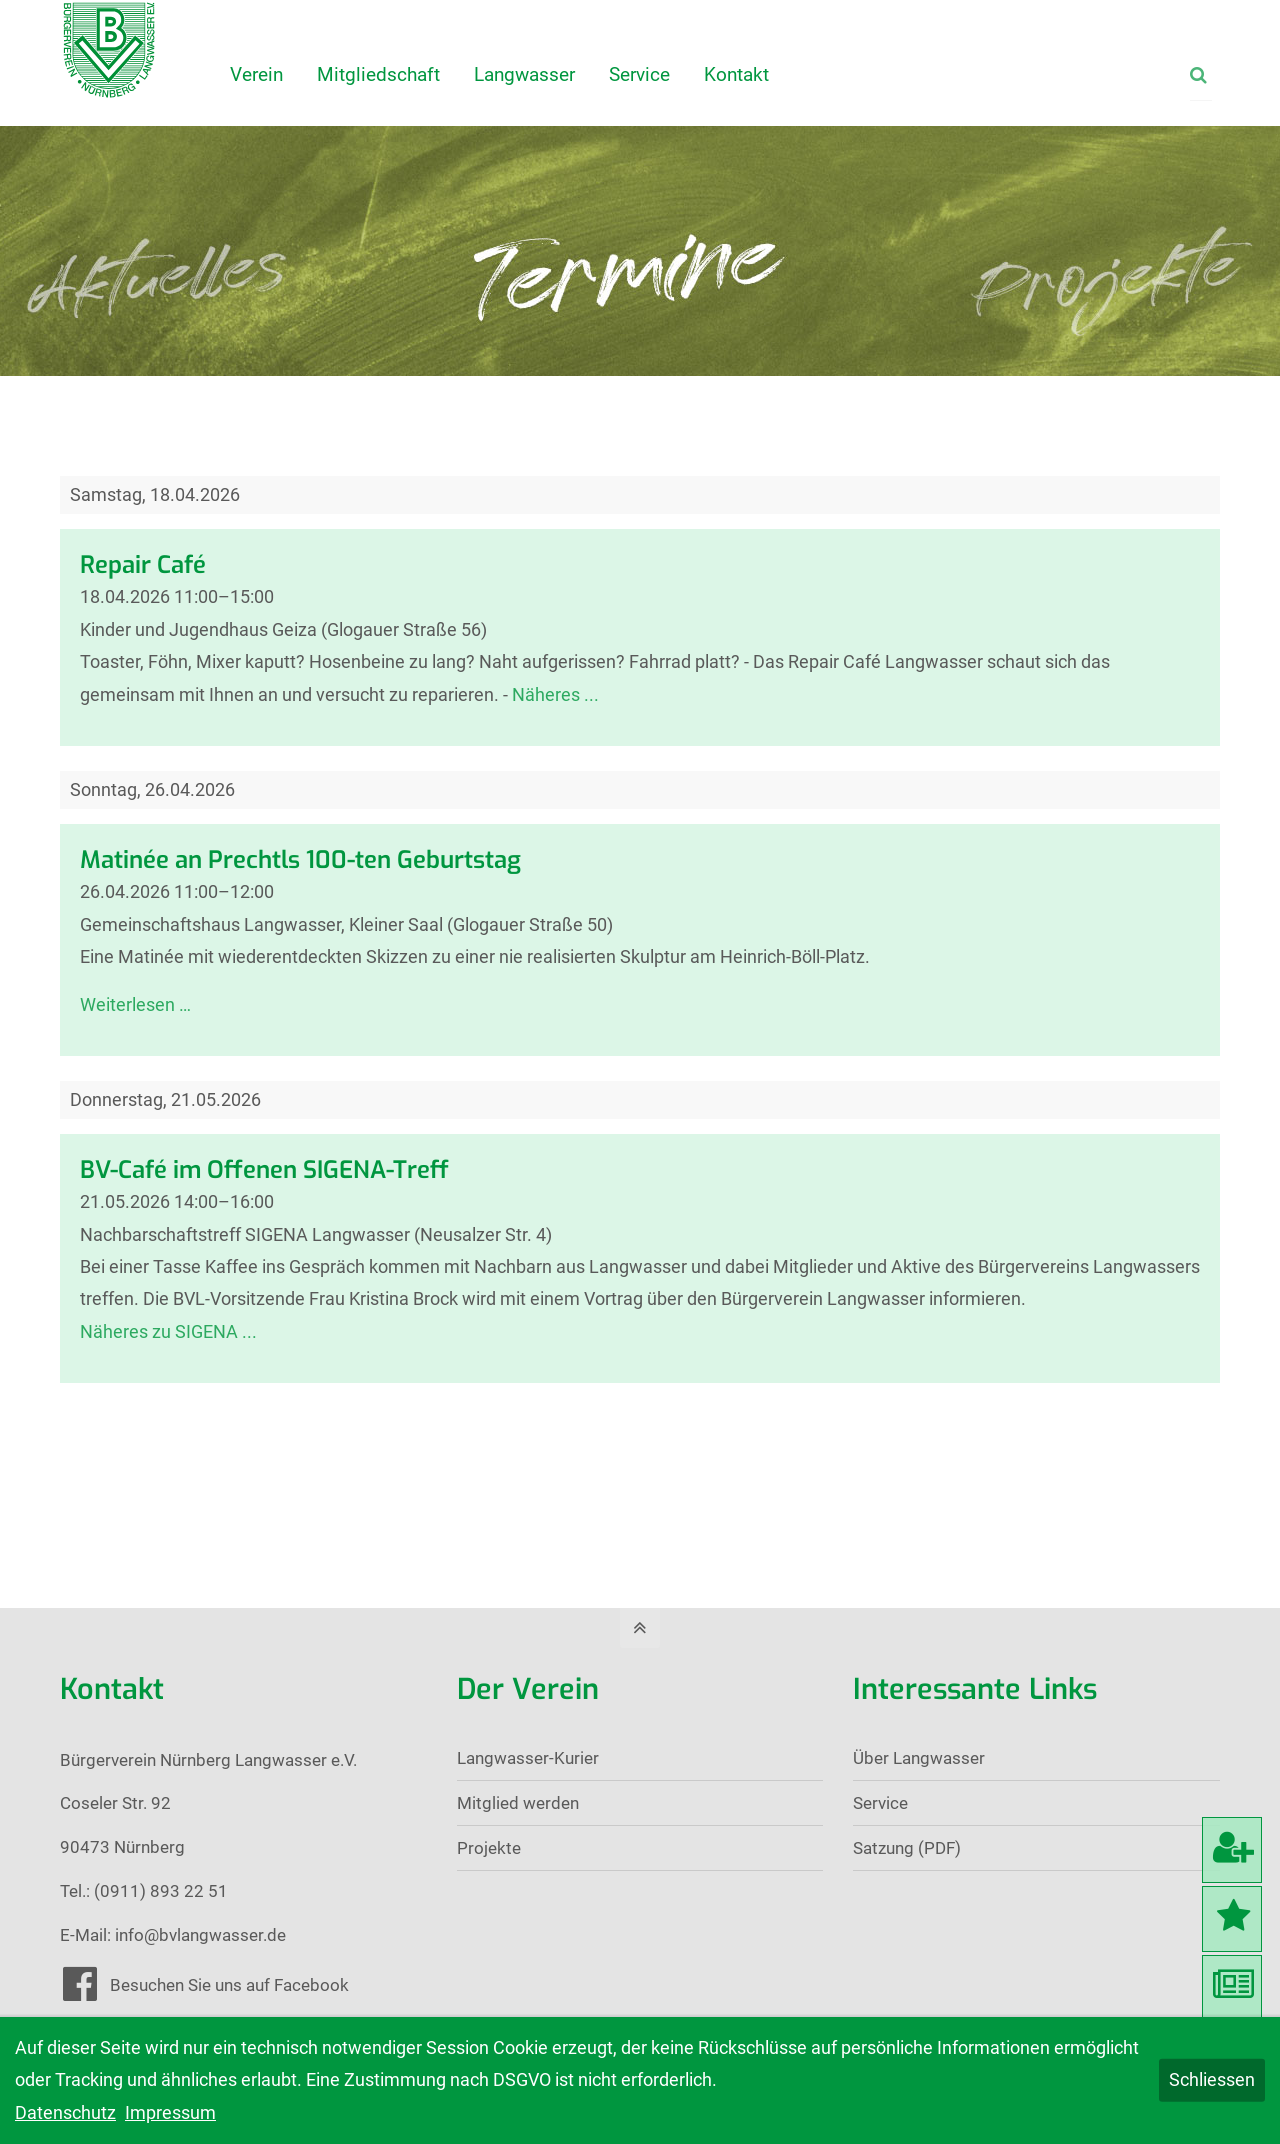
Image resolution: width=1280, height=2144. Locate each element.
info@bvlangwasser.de (200, 1935)
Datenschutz (65, 2112)
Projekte (489, 1848)
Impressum (170, 2112)
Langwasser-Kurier (528, 1758)
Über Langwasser (919, 1758)
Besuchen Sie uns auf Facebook (229, 1985)
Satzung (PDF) (907, 1848)
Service (880, 1803)
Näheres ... (555, 694)
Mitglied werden (518, 1803)
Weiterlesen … (135, 1004)
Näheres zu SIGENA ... (168, 1331)
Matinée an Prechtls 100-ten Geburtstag (300, 860)
